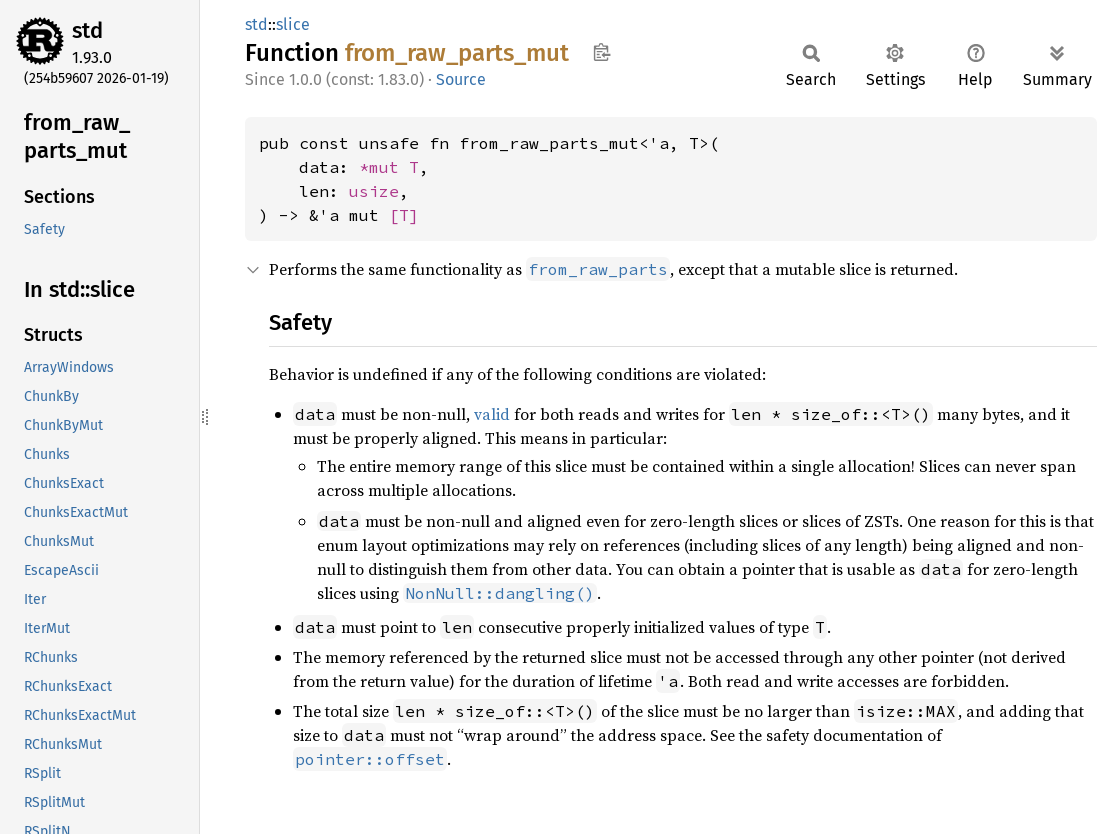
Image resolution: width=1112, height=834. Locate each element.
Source (461, 79)
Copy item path (601, 52)
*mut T (389, 167)
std (87, 30)
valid (492, 414)
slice (293, 24)
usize (374, 191)
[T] (404, 215)
